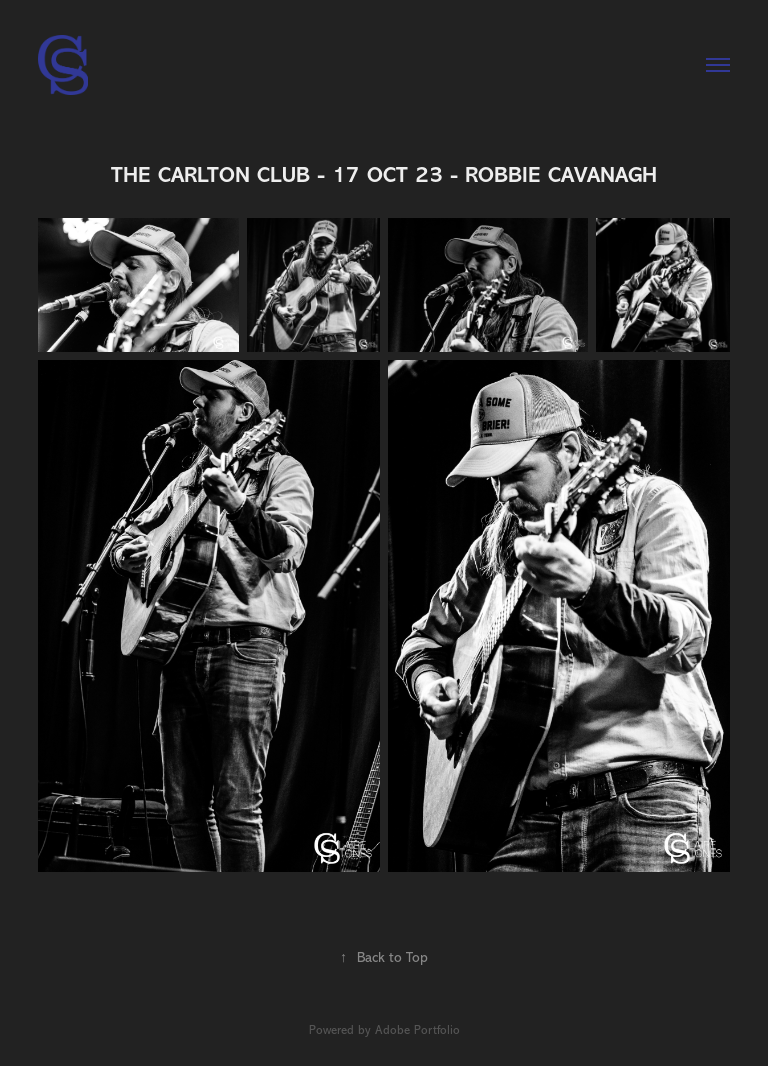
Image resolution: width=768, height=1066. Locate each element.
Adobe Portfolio (417, 1030)
